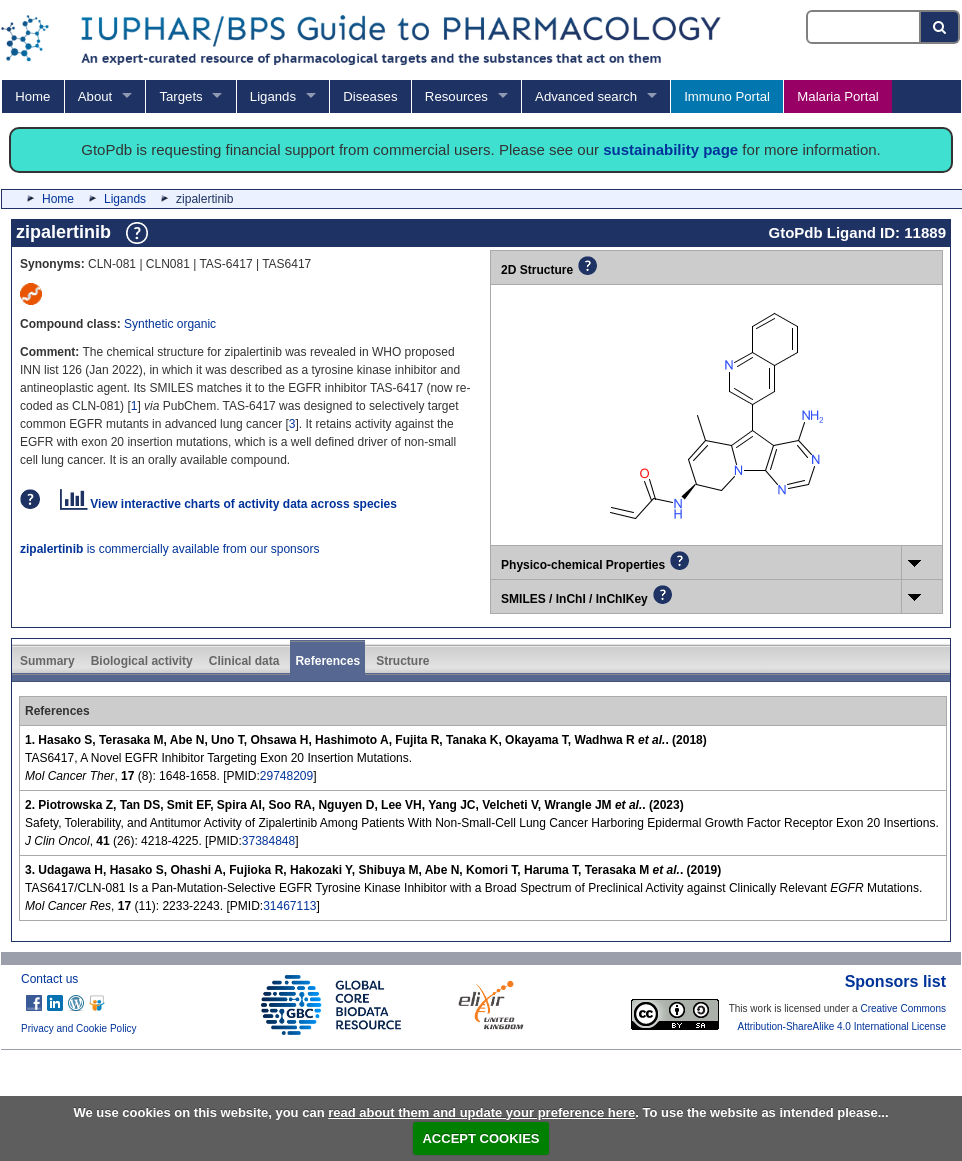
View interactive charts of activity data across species (228, 504)
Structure (402, 661)
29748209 (286, 776)
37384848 (268, 841)
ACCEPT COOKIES (480, 1138)
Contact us (49, 979)
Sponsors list (895, 981)
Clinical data (244, 661)
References (327, 661)
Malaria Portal (837, 96)
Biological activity (142, 661)
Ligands (273, 96)
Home (32, 96)
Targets (180, 96)
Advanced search (586, 96)
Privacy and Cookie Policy (79, 1028)
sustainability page (670, 149)
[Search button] (940, 27)
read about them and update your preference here (481, 1112)
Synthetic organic (170, 324)
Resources (456, 96)
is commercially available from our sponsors (169, 549)
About (95, 96)
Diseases (370, 96)
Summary (47, 661)
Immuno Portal (727, 96)
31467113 (289, 906)
